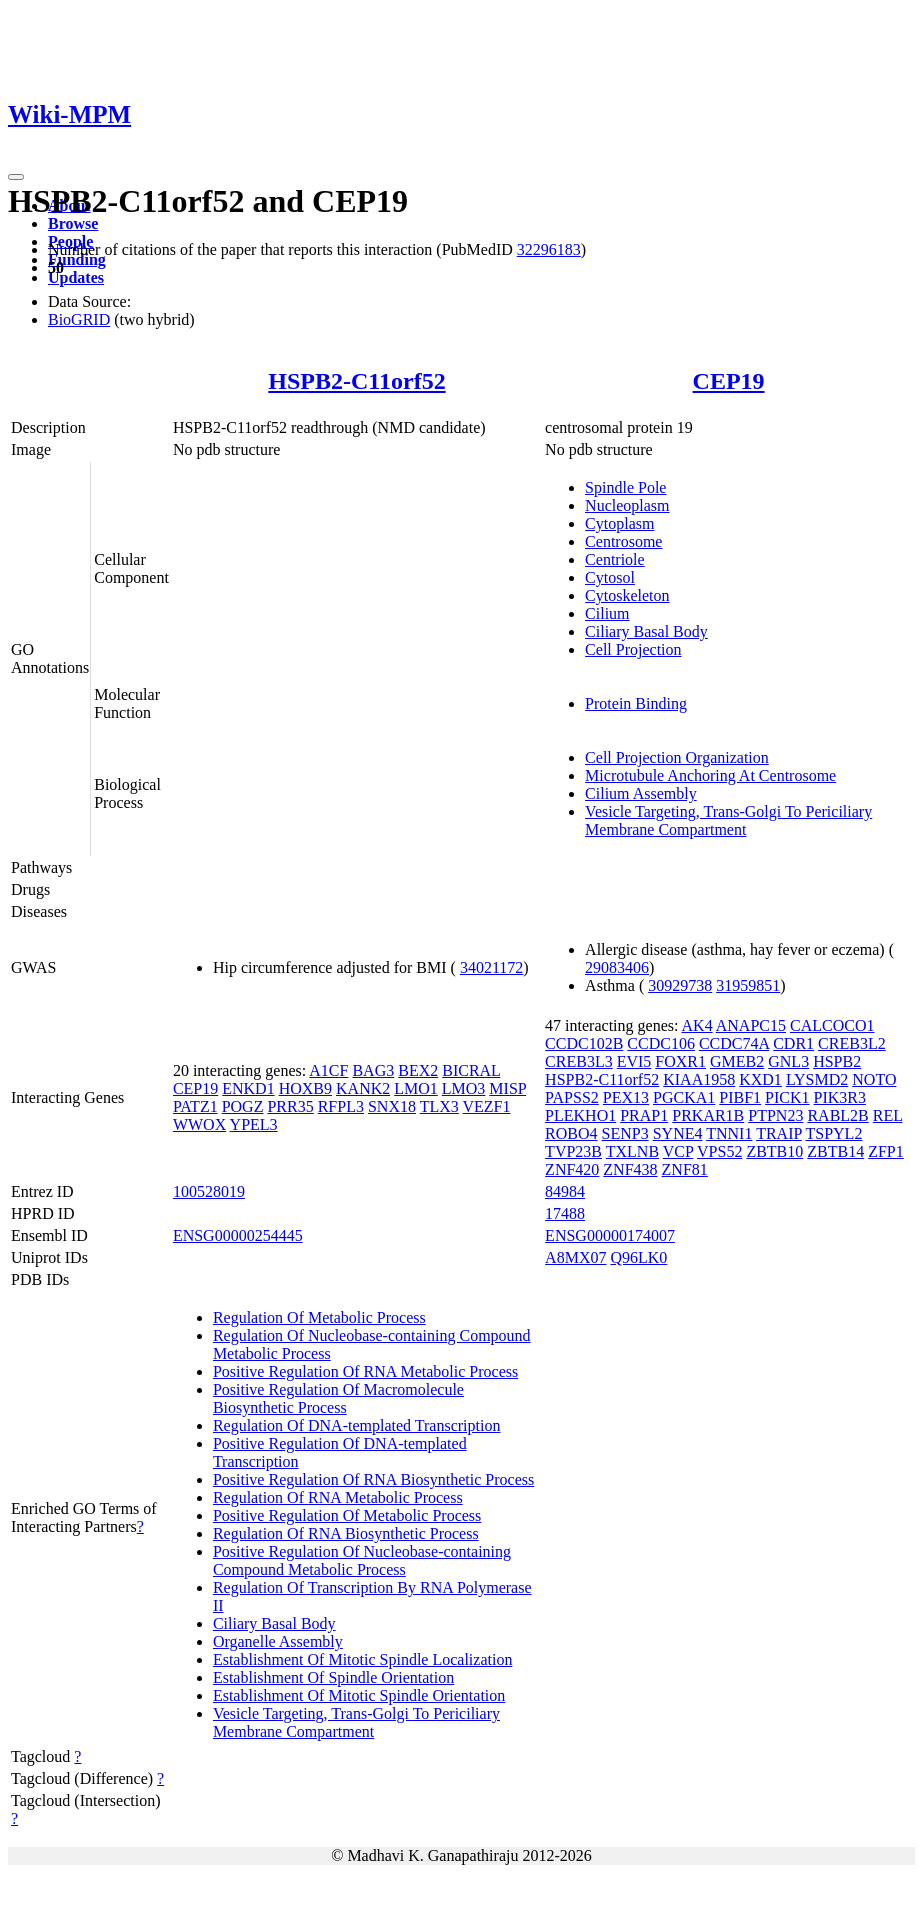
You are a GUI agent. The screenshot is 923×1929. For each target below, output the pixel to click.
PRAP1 (644, 1115)
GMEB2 (737, 1061)
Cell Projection (633, 649)
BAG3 (373, 1070)
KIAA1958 (699, 1079)
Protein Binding (636, 703)
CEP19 (729, 381)
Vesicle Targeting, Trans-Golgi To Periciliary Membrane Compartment (728, 820)
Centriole (615, 559)
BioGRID (79, 319)
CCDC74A (734, 1043)
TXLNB (632, 1151)
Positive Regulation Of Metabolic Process (347, 1515)
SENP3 (625, 1133)
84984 (565, 1191)
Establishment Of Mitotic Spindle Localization (363, 1659)
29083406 (617, 967)
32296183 (549, 249)
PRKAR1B (708, 1115)
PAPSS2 (572, 1097)
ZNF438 (630, 1169)
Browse (73, 223)
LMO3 (464, 1088)
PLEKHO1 (580, 1115)
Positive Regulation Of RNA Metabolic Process (365, 1371)
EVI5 (634, 1061)
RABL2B (837, 1115)
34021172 (491, 967)
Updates (76, 277)
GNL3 (788, 1061)
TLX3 (439, 1106)
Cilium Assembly (641, 793)
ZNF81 (685, 1169)
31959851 (748, 985)
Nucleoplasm (627, 505)
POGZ (243, 1106)
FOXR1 (680, 1061)
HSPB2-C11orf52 (356, 381)
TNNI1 (729, 1133)
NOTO (874, 1079)
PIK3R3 (840, 1097)
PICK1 (787, 1097)
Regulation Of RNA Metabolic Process (338, 1497)
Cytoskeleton (627, 595)
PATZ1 (195, 1106)
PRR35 (290, 1106)
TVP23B (573, 1151)
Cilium (607, 613)
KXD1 (760, 1079)
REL (888, 1115)
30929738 (680, 985)
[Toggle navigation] (16, 177)
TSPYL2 (833, 1133)
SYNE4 (678, 1133)
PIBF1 (740, 1097)
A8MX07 (575, 1257)
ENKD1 (248, 1088)
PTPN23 (775, 1115)
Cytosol (610, 577)
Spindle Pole (625, 487)
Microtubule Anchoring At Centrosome (710, 775)
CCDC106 (661, 1043)
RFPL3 (341, 1106)
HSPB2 (837, 1061)
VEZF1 (487, 1106)
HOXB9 (305, 1088)
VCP (678, 1151)
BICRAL (471, 1070)
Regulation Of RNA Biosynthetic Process (346, 1533)
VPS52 (719, 1151)
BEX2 (418, 1070)
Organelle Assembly (278, 1641)
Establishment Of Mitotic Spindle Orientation (359, 1695)
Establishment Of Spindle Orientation (333, 1677)
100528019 (209, 1191)
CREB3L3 (579, 1061)
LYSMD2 (817, 1079)
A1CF (328, 1070)
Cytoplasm (619, 523)
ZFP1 (886, 1151)
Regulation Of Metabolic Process (319, 1317)
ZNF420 (572, 1169)
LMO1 (416, 1088)
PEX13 (626, 1097)
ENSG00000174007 (610, 1235)
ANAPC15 (751, 1025)
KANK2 (363, 1088)
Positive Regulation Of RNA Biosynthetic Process (373, 1479)
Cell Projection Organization (677, 757)
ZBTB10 (774, 1151)
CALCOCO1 (832, 1025)
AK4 (697, 1025)
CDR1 (793, 1043)
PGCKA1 (684, 1097)
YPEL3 (254, 1124)
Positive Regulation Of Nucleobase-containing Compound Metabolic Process (362, 1560)
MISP (507, 1088)
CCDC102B (584, 1043)
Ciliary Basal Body (646, 631)
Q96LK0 (638, 1257)
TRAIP (779, 1133)
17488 (565, 1213)
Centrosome (623, 541)
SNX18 (392, 1106)
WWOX (199, 1124)
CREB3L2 (852, 1043)
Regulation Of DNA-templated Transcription (357, 1425)
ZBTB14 (835, 1151)
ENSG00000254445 (238, 1235)
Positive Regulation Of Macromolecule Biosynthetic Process (338, 1398)
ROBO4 (571, 1133)
